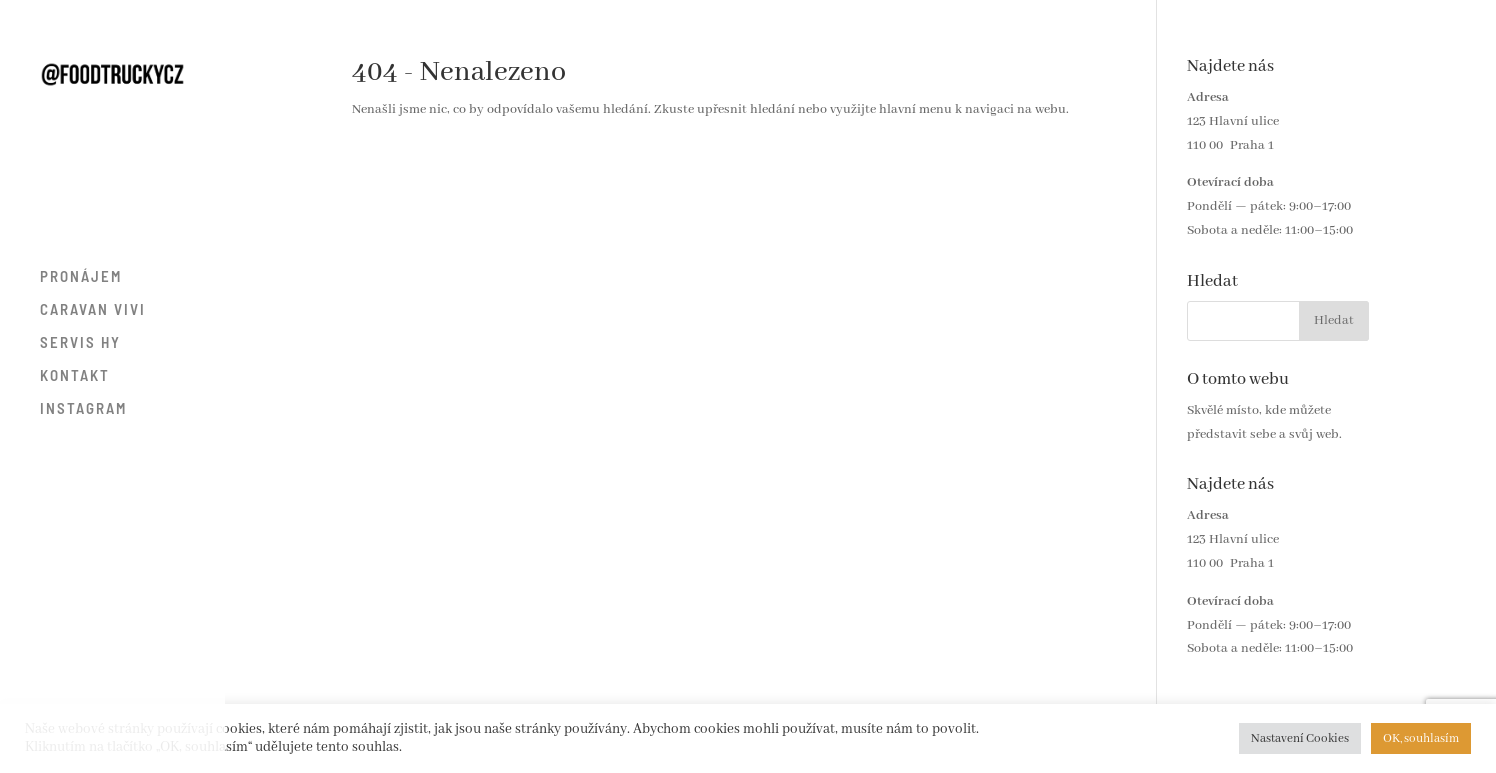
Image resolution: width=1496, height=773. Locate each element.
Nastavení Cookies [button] (1300, 738)
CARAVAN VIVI (93, 310)
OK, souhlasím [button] (1421, 738)
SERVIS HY (80, 343)
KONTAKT (75, 376)
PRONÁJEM (81, 277)
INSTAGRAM (83, 409)
